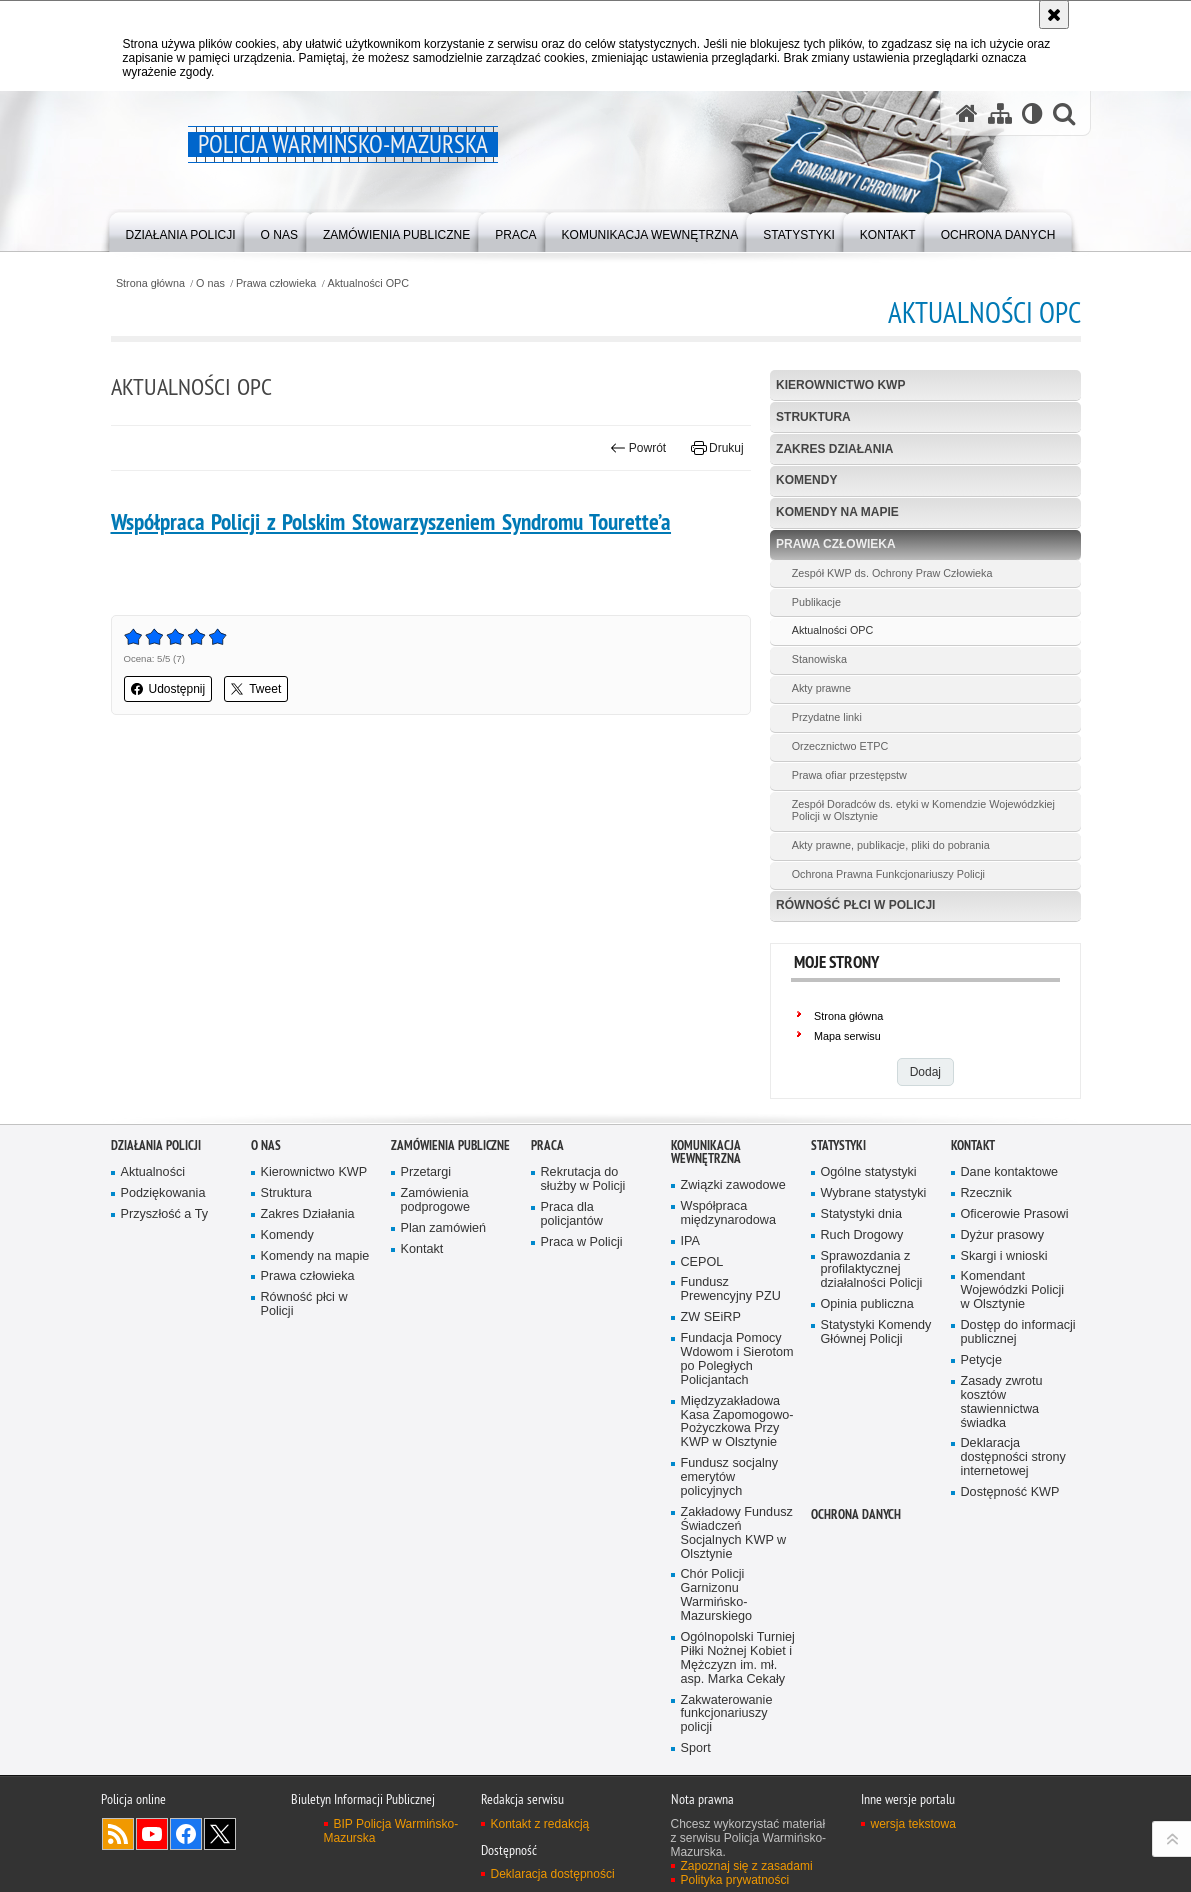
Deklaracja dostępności (553, 1874)
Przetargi (426, 1172)
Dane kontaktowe (1010, 1172)
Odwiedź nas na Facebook (186, 1834)
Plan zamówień (444, 1228)
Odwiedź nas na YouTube (152, 1834)
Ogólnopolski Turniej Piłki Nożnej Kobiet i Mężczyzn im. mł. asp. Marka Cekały (738, 1658)
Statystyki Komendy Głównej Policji (876, 1332)
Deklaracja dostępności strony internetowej (1013, 1457)
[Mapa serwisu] (1000, 113)
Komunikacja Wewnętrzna (706, 1152)
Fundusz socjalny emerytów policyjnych (730, 1477)
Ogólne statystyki (869, 1172)
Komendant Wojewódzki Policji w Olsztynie (1013, 1290)
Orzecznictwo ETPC (840, 746)
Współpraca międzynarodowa (728, 1213)
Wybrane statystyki (874, 1193)
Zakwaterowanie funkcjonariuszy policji (727, 1714)
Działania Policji (156, 1145)
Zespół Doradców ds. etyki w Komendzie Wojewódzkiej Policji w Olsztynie (923, 810)
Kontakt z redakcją (540, 1824)
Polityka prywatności (735, 1880)
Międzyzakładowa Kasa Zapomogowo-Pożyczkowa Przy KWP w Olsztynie (737, 1422)
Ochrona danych (856, 1514)
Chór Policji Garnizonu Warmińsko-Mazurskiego (717, 1595)
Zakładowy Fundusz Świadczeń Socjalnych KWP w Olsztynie (737, 1533)
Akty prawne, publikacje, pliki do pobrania (891, 845)
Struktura (813, 417)
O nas (210, 283)
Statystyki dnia (861, 1214)
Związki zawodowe (733, 1185)
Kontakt (422, 1249)
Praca (547, 1145)
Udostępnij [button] (168, 689)
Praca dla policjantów (572, 1214)
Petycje (981, 1360)
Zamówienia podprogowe (436, 1200)
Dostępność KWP (1010, 1492)
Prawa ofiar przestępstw (849, 775)
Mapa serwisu (847, 1036)
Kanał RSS (118, 1834)
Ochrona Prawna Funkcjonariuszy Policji (888, 874)
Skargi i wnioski (1004, 1256)
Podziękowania (163, 1193)
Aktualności (153, 1172)
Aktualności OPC (368, 283)
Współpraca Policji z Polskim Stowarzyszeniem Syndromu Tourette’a (391, 522)
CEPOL (702, 1262)
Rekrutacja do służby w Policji (583, 1179)
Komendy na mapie (837, 512)
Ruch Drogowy (862, 1235)
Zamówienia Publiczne (450, 1145)
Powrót (638, 448)
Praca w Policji (582, 1242)
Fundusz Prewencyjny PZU (731, 1289)
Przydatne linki (827, 717)
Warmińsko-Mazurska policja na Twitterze (220, 1834)
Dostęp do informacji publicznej (1018, 1332)
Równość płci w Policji (855, 905)
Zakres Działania (834, 449)
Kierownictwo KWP (840, 385)
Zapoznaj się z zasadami (747, 1866)
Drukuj (717, 448)
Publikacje (816, 602)
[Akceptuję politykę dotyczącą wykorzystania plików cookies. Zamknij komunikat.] (1054, 14)
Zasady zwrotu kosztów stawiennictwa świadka (1002, 1402)
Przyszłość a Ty (164, 1214)
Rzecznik (986, 1193)
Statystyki (838, 1145)
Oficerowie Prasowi (1015, 1214)
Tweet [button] (256, 689)
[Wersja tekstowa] (1032, 113)
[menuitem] (181, 230)
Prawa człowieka (276, 283)
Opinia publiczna (867, 1304)
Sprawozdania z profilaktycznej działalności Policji (872, 1270)
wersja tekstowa (913, 1824)
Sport (696, 1748)
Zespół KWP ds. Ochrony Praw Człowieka (892, 573)
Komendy (806, 480)
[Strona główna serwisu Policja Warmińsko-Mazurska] (967, 113)
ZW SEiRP (711, 1317)
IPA (690, 1241)
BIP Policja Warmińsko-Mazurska (391, 1831)
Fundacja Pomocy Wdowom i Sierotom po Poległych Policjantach (737, 1359)
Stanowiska (819, 659)
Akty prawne (821, 688)
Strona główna (150, 283)
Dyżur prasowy (1003, 1235)
